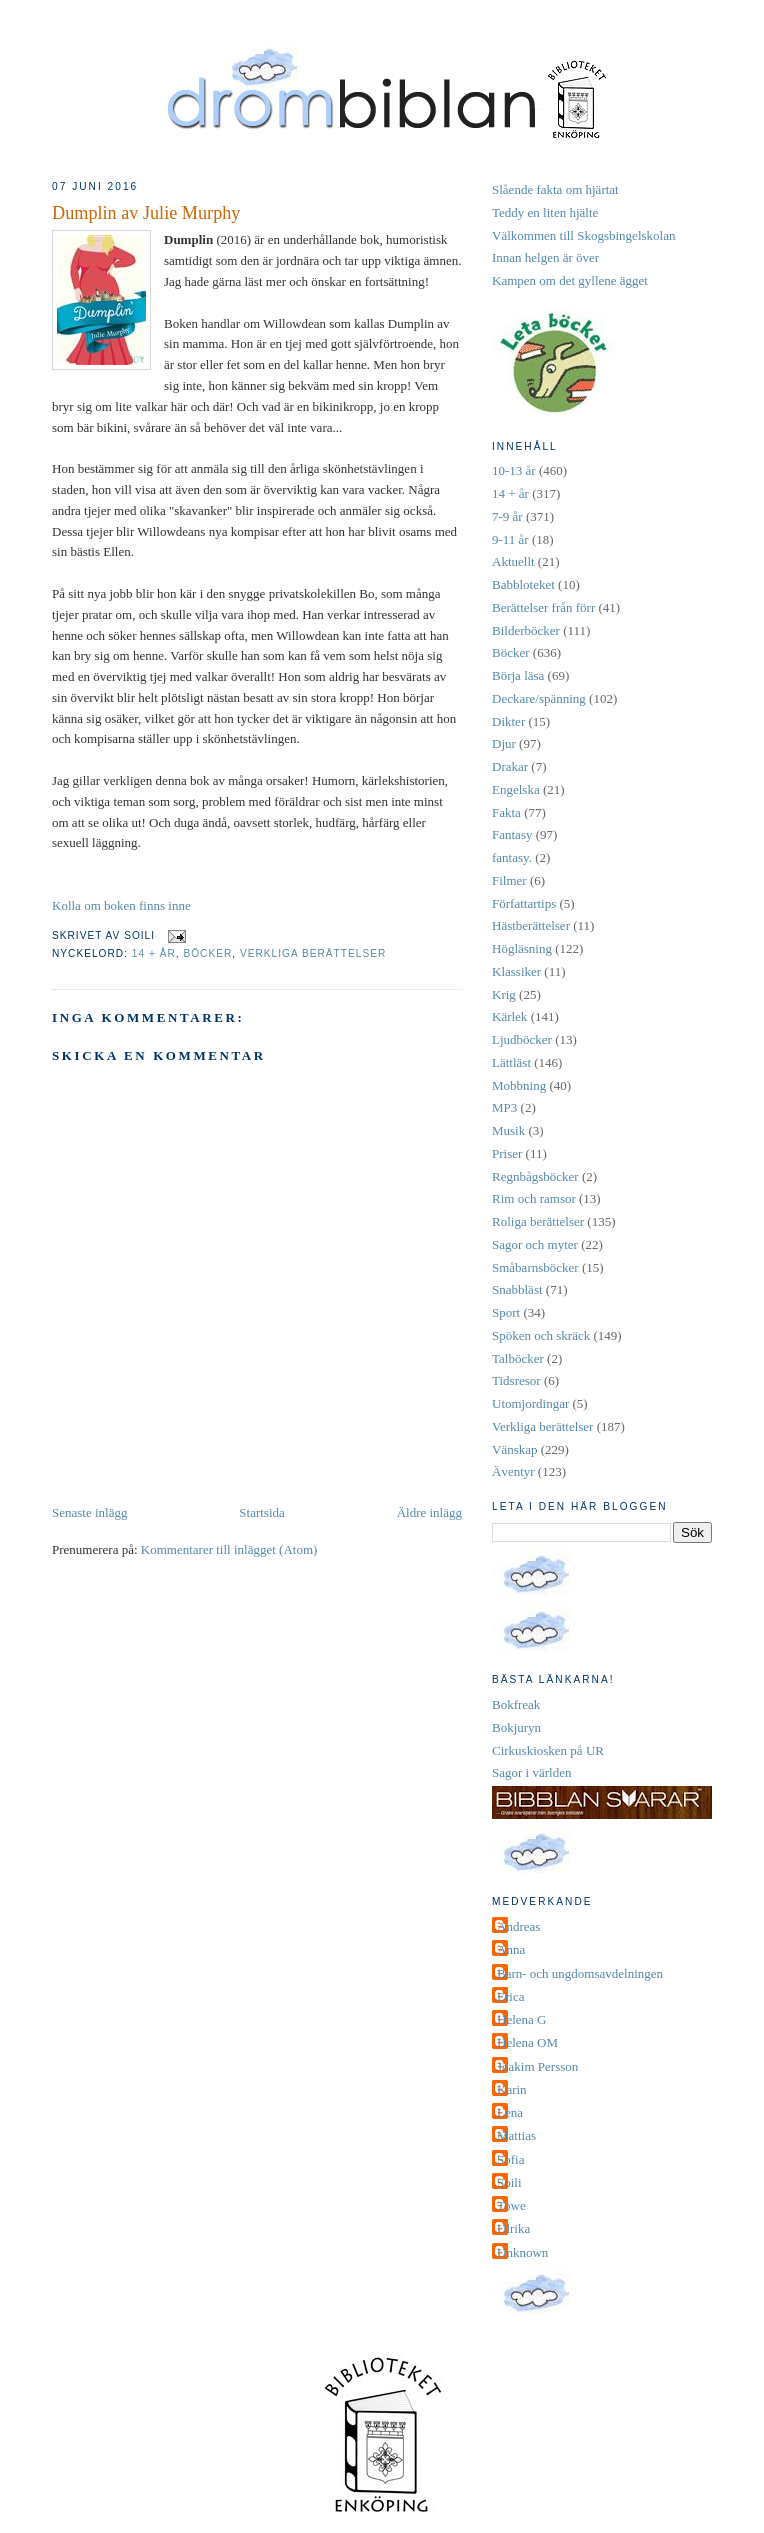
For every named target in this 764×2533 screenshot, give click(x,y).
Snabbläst (517, 1289)
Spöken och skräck (541, 1335)
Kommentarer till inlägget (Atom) (229, 1549)
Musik (508, 1130)
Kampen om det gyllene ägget (570, 280)
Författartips (524, 903)
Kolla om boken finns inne (121, 905)
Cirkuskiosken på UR (548, 1750)
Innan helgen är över (545, 257)
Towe (511, 2205)
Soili (509, 2182)
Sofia (510, 2159)
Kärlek (509, 1016)
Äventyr (513, 1471)
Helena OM (527, 2042)
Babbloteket (523, 584)
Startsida (262, 1512)
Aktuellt (513, 561)
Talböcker (518, 1358)
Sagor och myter (535, 1244)
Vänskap (515, 1449)
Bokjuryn (516, 1727)
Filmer (509, 880)
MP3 (504, 1107)
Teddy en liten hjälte (545, 212)
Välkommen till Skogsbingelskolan (583, 235)
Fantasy (512, 834)
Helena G (521, 2019)
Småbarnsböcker (535, 1267)
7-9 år (507, 516)
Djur (504, 743)
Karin (512, 2089)
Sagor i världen (531, 1772)
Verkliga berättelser (313, 953)
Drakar (510, 766)
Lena (510, 2112)
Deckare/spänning (539, 698)
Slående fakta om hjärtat (555, 189)
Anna (511, 1949)
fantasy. (512, 857)
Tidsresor (516, 1380)
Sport (506, 1312)
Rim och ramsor (534, 1198)
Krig (504, 994)
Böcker (207, 953)
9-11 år (510, 539)
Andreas (518, 1926)
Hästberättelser (531, 925)
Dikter (508, 721)
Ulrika (513, 2228)
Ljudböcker (522, 1039)
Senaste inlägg (89, 1512)
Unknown (522, 2252)
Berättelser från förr (543, 607)
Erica (510, 1996)
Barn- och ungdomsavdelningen (580, 1973)
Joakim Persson (537, 2066)
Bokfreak (516, 1704)
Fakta (506, 812)
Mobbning (519, 1085)
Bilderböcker (526, 630)
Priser (507, 1153)
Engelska (516, 789)
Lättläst (511, 1062)
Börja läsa (518, 675)
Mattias (516, 2135)
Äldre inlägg (429, 1512)
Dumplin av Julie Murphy (146, 213)
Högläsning (522, 948)
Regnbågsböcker (535, 1176)
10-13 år (514, 470)
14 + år (154, 953)
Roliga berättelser (538, 1221)
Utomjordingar (530, 1403)
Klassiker (516, 971)
